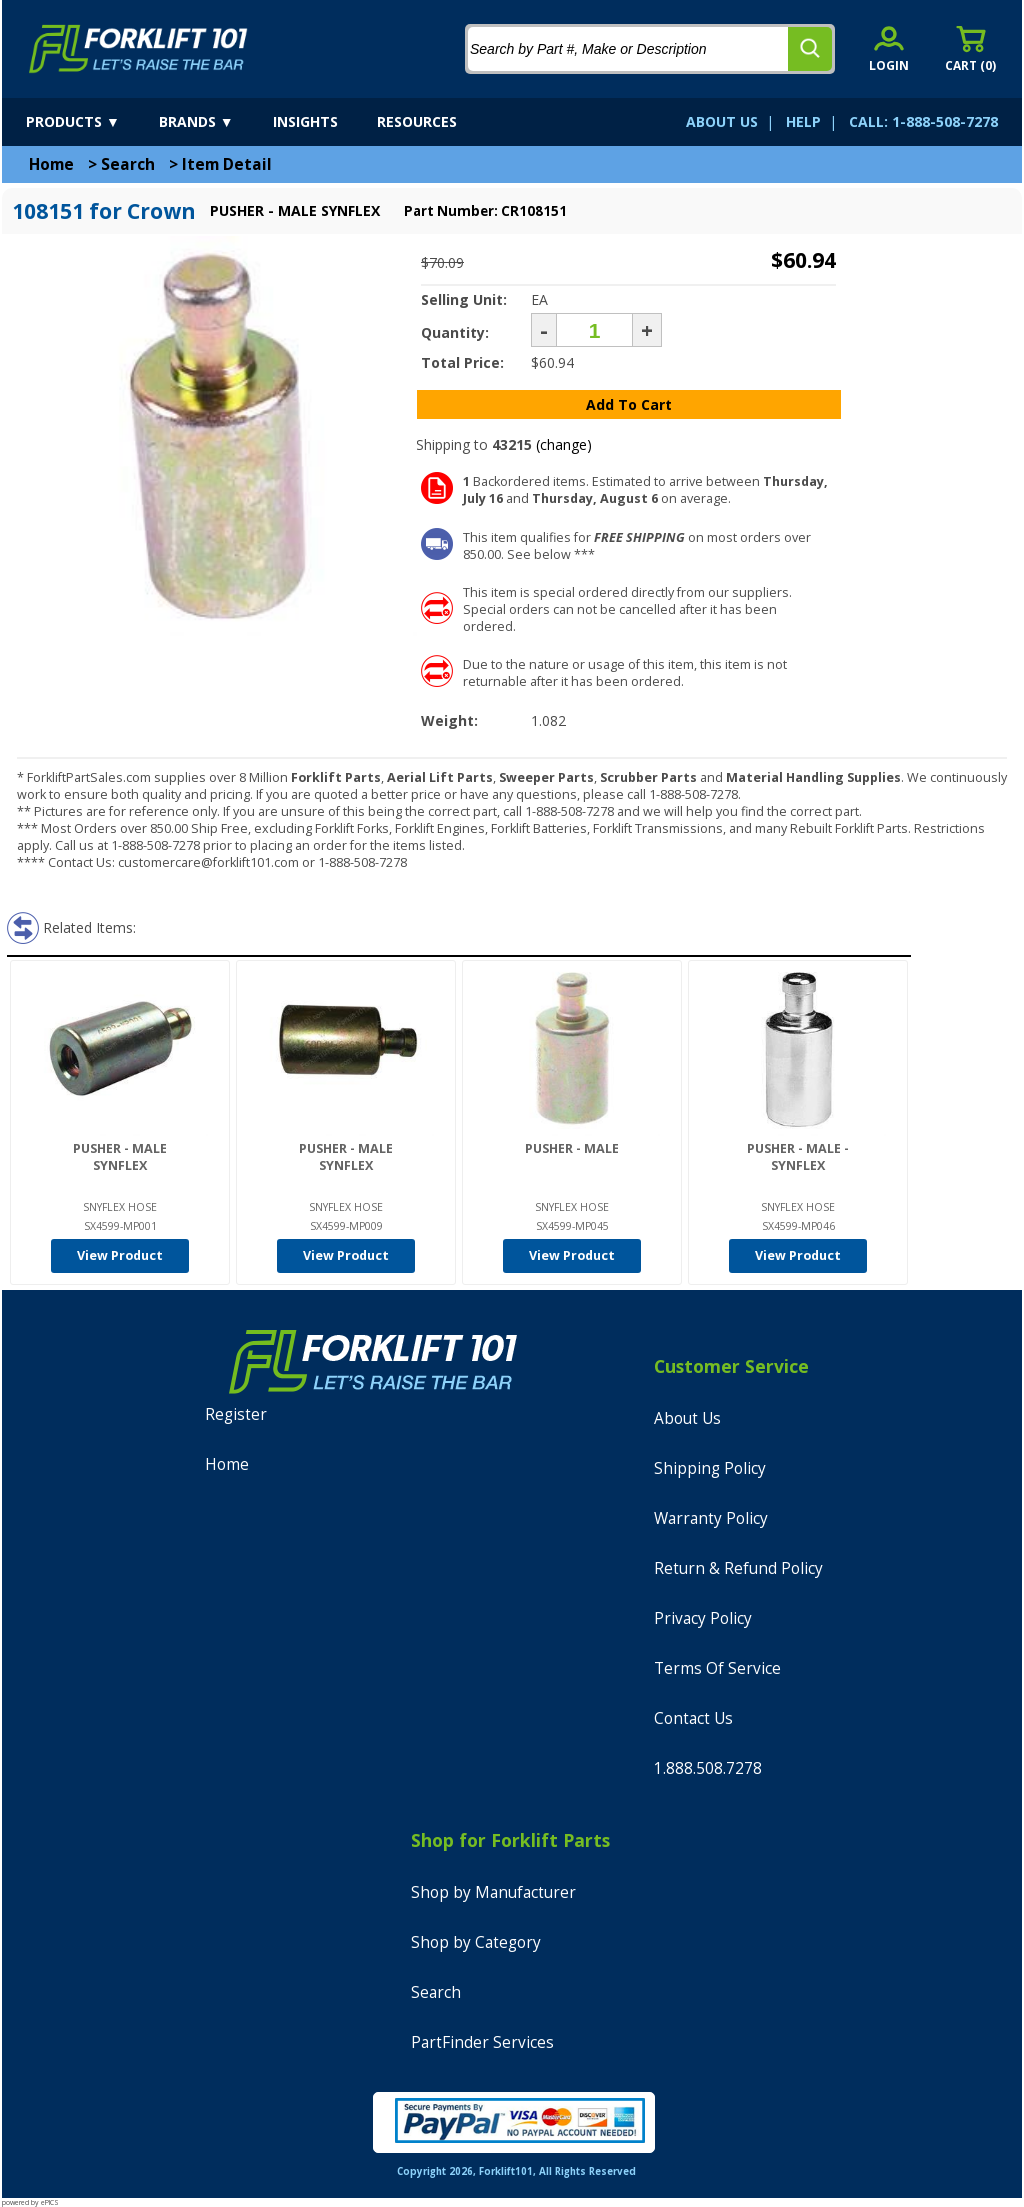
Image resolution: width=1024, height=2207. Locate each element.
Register (236, 1414)
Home (51, 164)
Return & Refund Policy (738, 1568)
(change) (564, 444)
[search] (810, 49)
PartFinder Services (482, 2042)
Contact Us (693, 1718)
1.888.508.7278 (708, 1768)
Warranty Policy (711, 1518)
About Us (687, 1418)
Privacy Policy (703, 1618)
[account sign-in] (889, 48)
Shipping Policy (710, 1468)
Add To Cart (629, 404)
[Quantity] (594, 330)
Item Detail (227, 164)
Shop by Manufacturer (493, 1892)
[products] (90, 122)
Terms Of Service (717, 1668)
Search (128, 164)
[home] (138, 49)
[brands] (214, 122)
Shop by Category (476, 1942)
